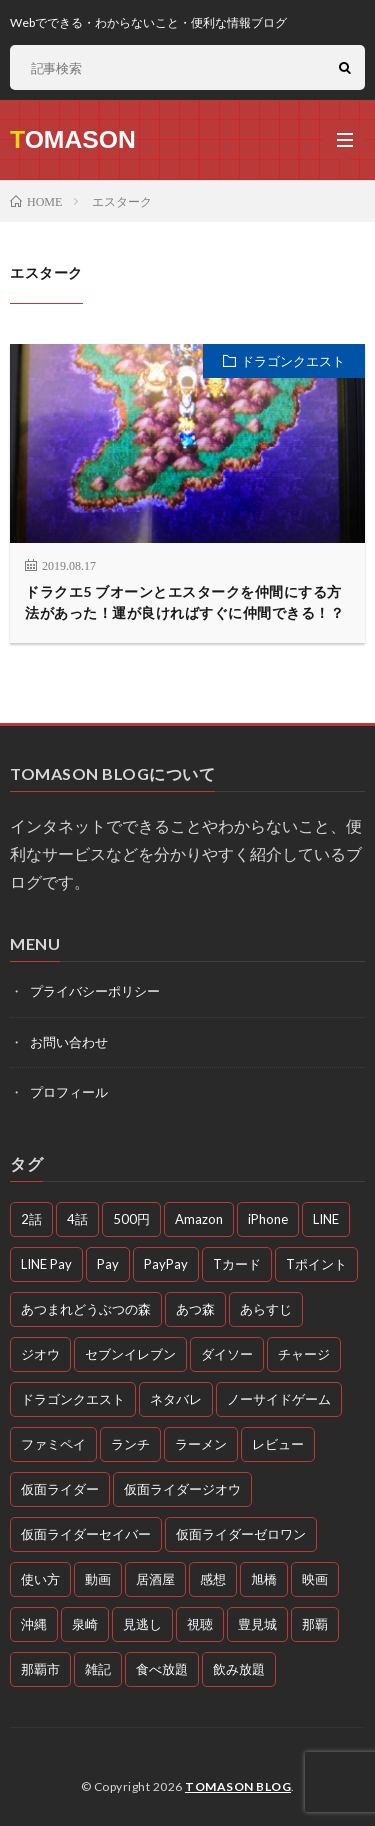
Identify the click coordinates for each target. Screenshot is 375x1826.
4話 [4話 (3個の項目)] (77, 1219)
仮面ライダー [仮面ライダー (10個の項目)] (60, 1489)
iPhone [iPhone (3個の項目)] (268, 1219)
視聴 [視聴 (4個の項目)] (200, 1624)
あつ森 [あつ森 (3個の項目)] (195, 1309)
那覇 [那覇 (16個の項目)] (315, 1624)
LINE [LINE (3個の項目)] (326, 1219)
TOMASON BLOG (238, 1786)
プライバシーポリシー (95, 991)
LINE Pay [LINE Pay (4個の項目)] (46, 1264)
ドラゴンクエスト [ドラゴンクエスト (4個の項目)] (73, 1399)
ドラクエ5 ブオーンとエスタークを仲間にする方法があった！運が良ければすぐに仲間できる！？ (184, 602)
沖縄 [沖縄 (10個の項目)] (34, 1624)
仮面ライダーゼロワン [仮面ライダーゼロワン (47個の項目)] (241, 1534)
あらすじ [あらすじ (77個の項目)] (266, 1309)
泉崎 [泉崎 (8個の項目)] (85, 1624)
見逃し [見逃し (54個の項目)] (142, 1624)
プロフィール (69, 1092)
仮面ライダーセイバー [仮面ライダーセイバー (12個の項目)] (86, 1534)
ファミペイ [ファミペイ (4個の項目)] (53, 1444)
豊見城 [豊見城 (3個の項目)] (257, 1624)
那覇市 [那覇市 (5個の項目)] (40, 1669)
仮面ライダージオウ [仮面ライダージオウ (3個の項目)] (182, 1489)
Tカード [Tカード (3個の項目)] (237, 1264)
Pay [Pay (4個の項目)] (108, 1264)
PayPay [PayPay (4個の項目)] (166, 1264)
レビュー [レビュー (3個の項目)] (278, 1444)
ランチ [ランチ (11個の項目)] (130, 1444)
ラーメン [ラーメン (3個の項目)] (201, 1444)
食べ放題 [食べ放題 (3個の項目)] (162, 1669)
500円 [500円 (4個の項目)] (131, 1219)
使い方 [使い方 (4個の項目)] (40, 1579)
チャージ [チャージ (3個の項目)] (304, 1354)
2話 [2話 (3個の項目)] (31, 1219)
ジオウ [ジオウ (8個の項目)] (40, 1354)
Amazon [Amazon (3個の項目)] (199, 1219)
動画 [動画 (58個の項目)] (98, 1579)
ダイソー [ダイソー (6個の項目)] (227, 1354)
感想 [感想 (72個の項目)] (213, 1579)
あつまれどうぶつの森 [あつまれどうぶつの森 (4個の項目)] (86, 1309)
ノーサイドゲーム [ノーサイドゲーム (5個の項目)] (279, 1399)
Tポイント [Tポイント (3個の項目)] (316, 1264)
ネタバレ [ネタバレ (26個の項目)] (176, 1399)
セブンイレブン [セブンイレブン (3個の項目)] (130, 1354)
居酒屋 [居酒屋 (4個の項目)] (155, 1579)
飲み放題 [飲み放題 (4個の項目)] (239, 1669)
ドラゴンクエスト (293, 361)
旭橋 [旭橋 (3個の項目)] (264, 1579)
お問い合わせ (69, 1042)
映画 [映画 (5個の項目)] (315, 1579)
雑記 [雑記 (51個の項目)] (98, 1669)
